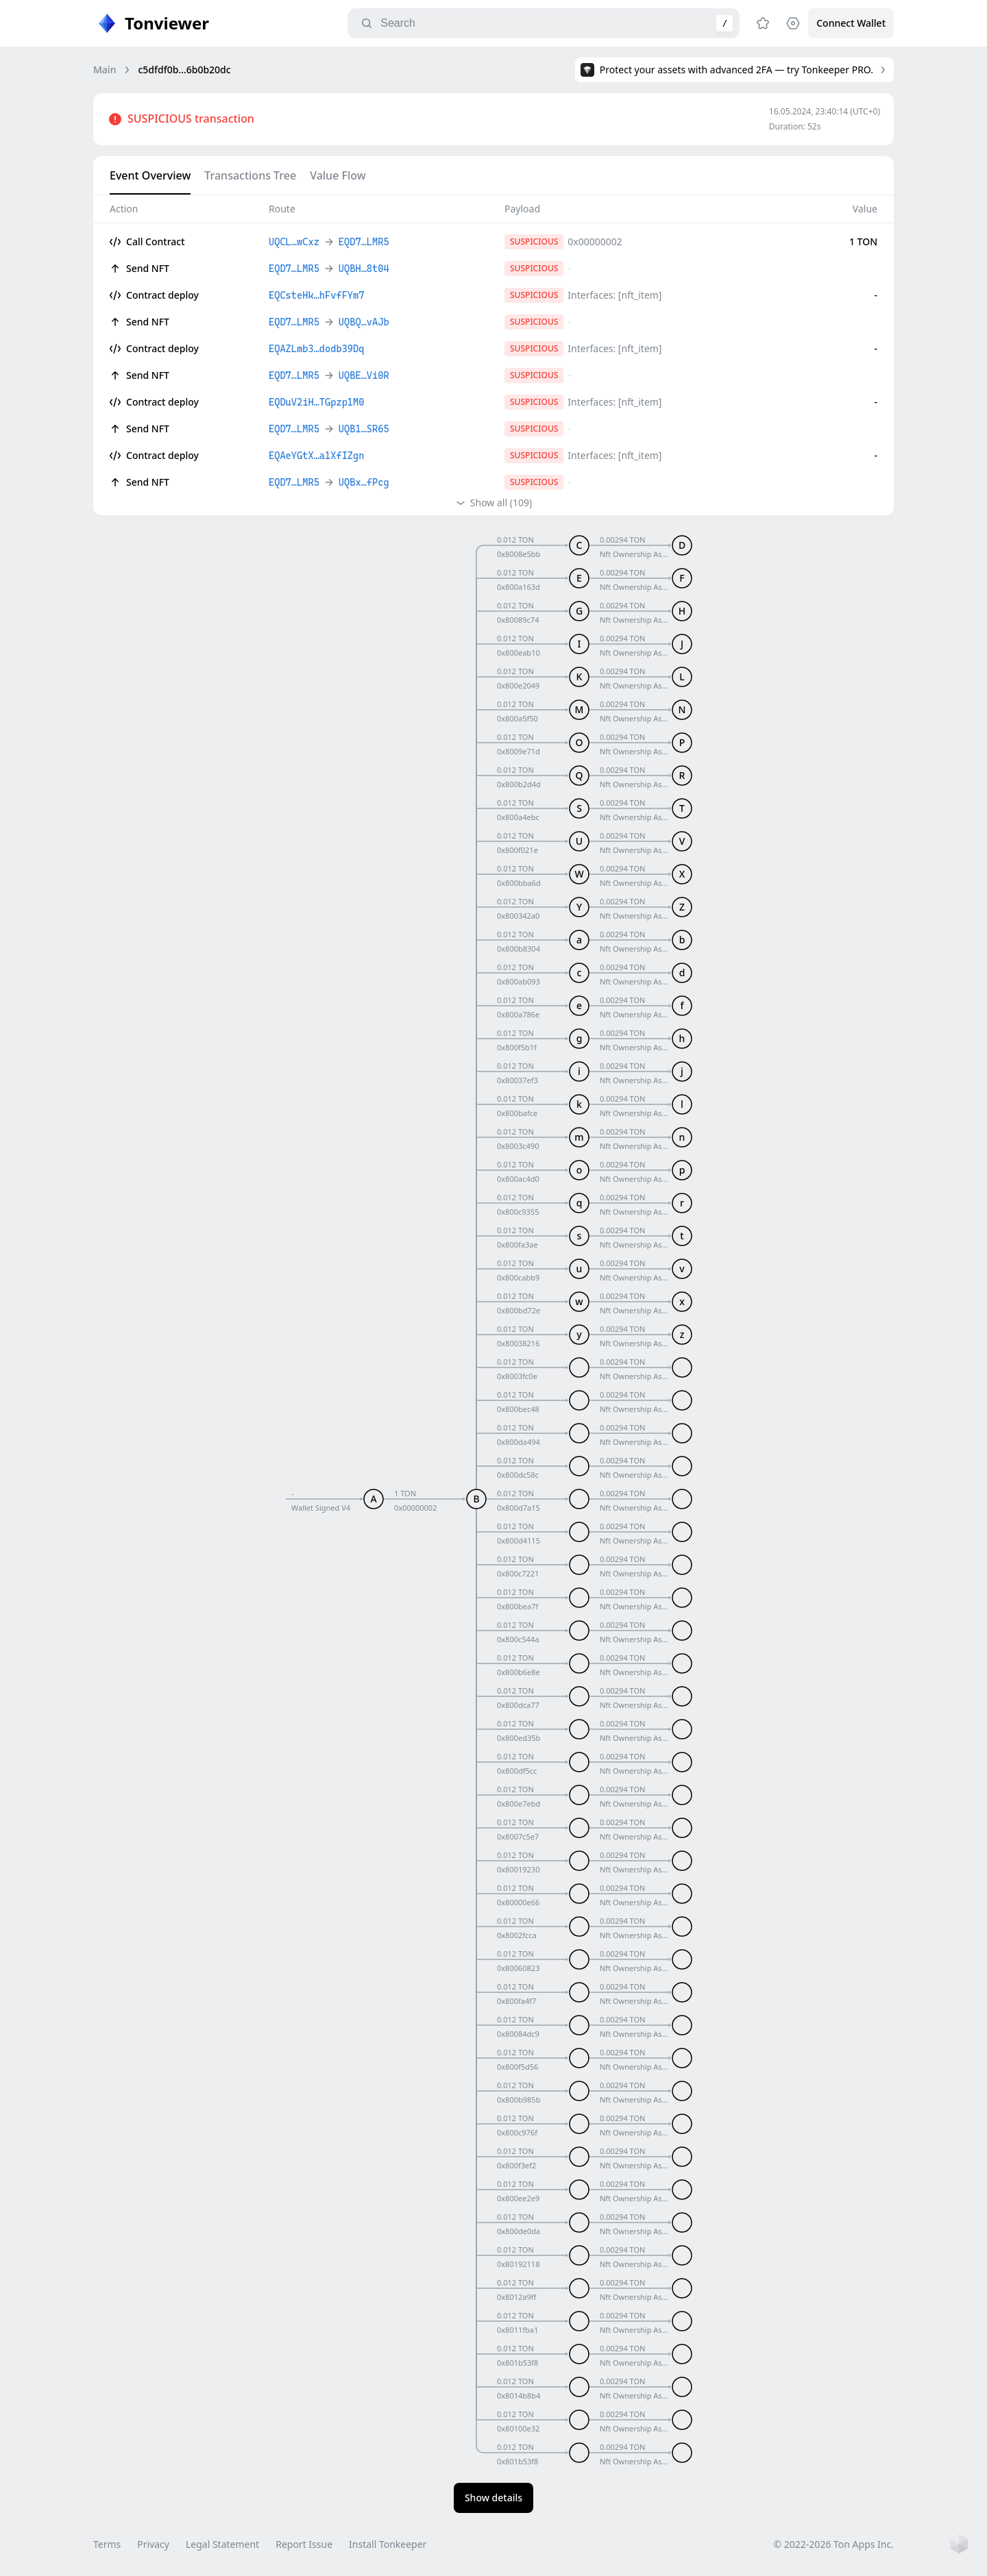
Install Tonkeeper (387, 2544)
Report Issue (304, 2544)
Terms (107, 2544)
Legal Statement (222, 2544)
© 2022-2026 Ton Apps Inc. (834, 2544)
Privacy (153, 2544)
